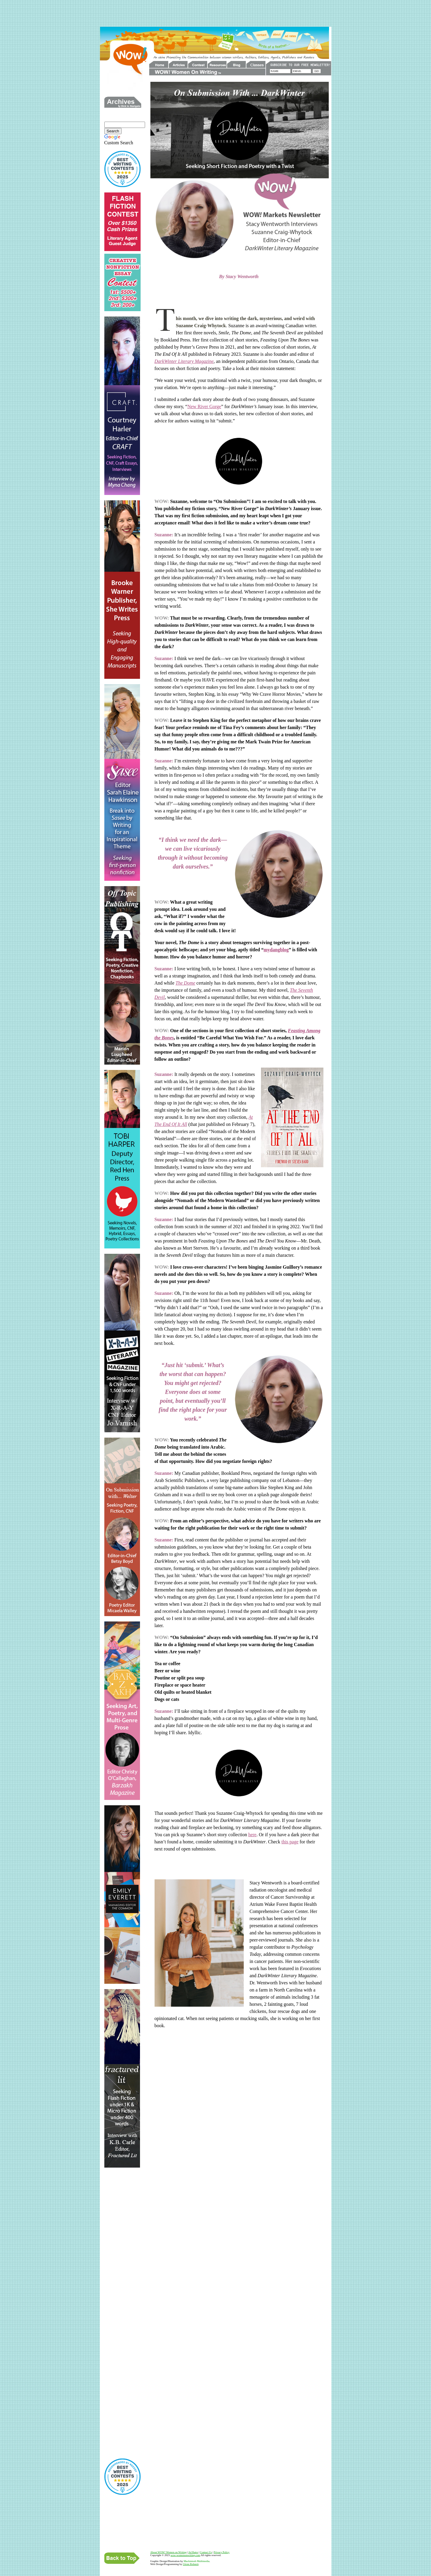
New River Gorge (204, 406)
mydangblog (276, 949)
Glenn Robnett (191, 2564)
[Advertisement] (215, 13)
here (252, 1834)
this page (289, 1841)
